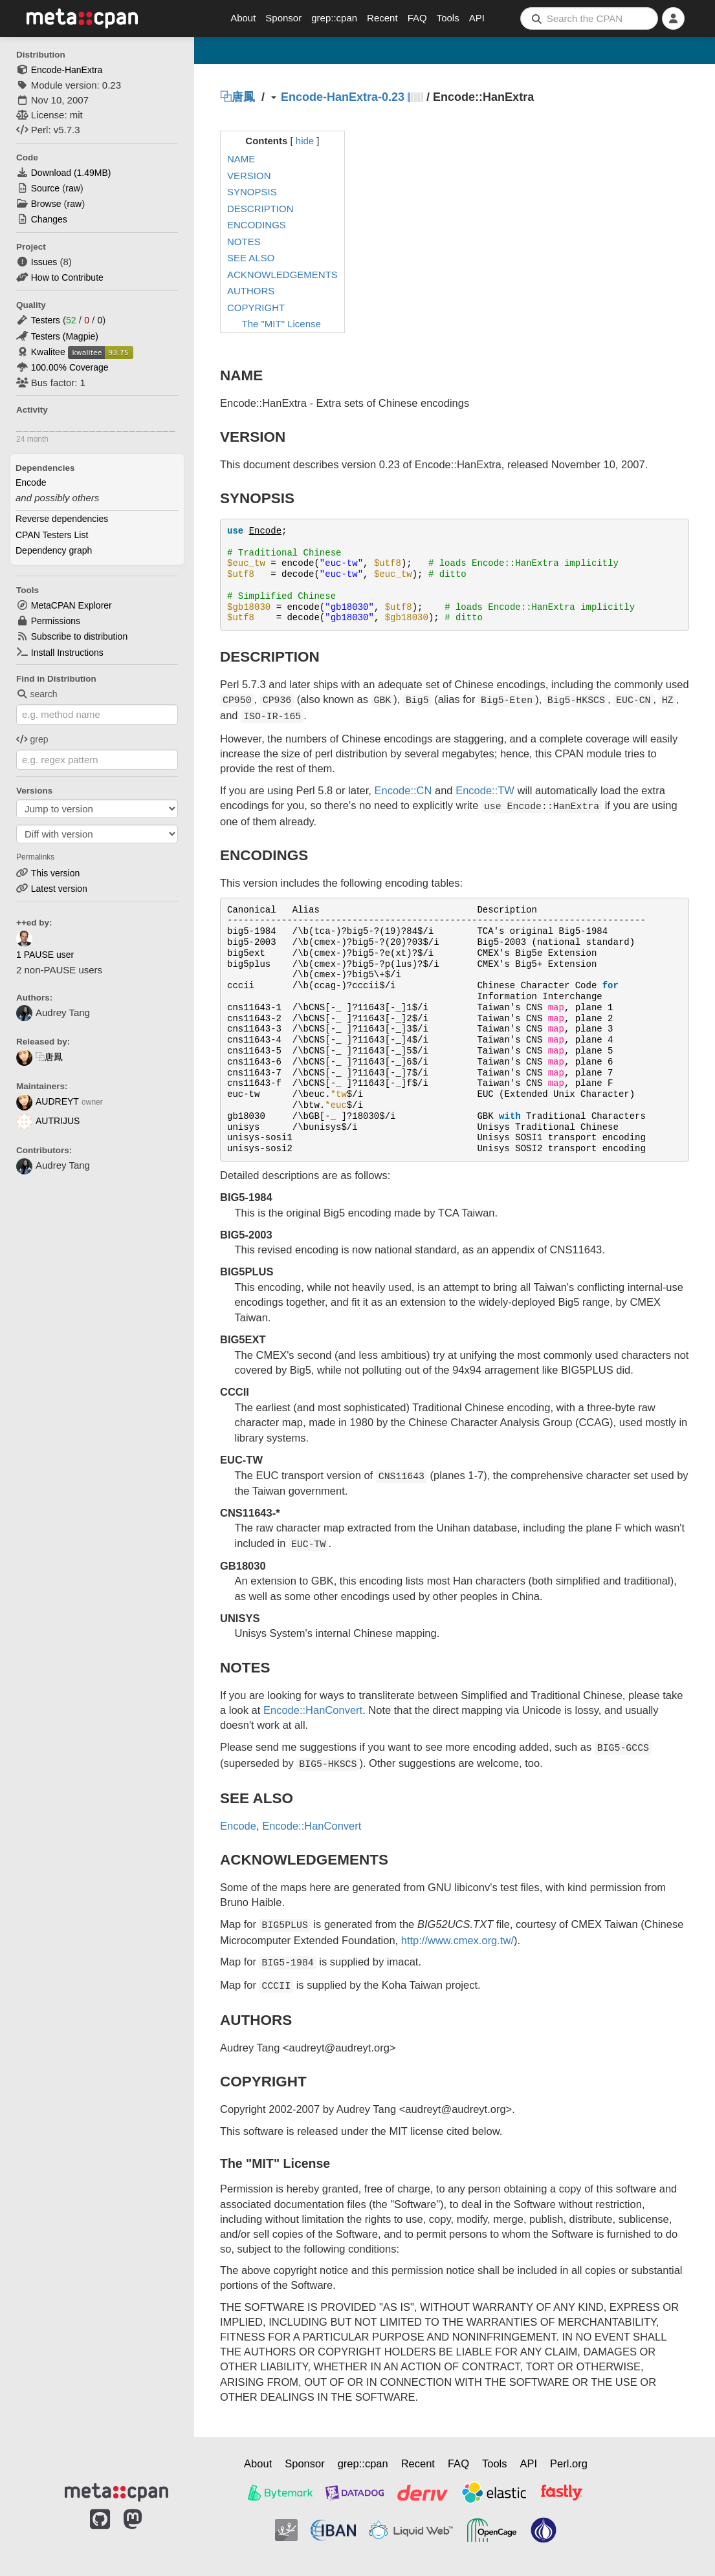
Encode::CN (403, 790)
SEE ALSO (250, 257)
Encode (31, 482)
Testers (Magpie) (64, 336)
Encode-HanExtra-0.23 (342, 97)
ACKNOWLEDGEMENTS (282, 274)
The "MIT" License (281, 323)
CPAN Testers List (52, 535)
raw (72, 188)
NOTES (244, 241)
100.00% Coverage (70, 367)
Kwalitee (48, 352)
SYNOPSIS (252, 191)
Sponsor (283, 17)
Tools (448, 17)
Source (45, 188)
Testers (45, 320)
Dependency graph (54, 550)
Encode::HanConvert (312, 1710)
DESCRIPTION (260, 208)
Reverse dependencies (62, 519)
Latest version (59, 888)
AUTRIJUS (48, 1121)
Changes (49, 219)
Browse (46, 204)
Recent (382, 17)
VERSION (249, 175)
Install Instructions (67, 652)
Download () (71, 173)
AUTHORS (250, 290)
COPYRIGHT (256, 307)
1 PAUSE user (45, 954)
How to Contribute (67, 277)
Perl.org (569, 2463)
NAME (241, 158)
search (37, 694)
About (243, 17)
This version (55, 873)
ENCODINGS (256, 224)
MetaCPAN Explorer (71, 605)
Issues (44, 262)
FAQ (417, 17)
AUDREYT (47, 1101)
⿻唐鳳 (39, 1057)
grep (32, 739)
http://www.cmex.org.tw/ (457, 1940)
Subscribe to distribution (79, 636)
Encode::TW (485, 790)
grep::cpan (334, 17)
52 (71, 320)
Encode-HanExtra (67, 70)
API (477, 17)
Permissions (55, 621)
